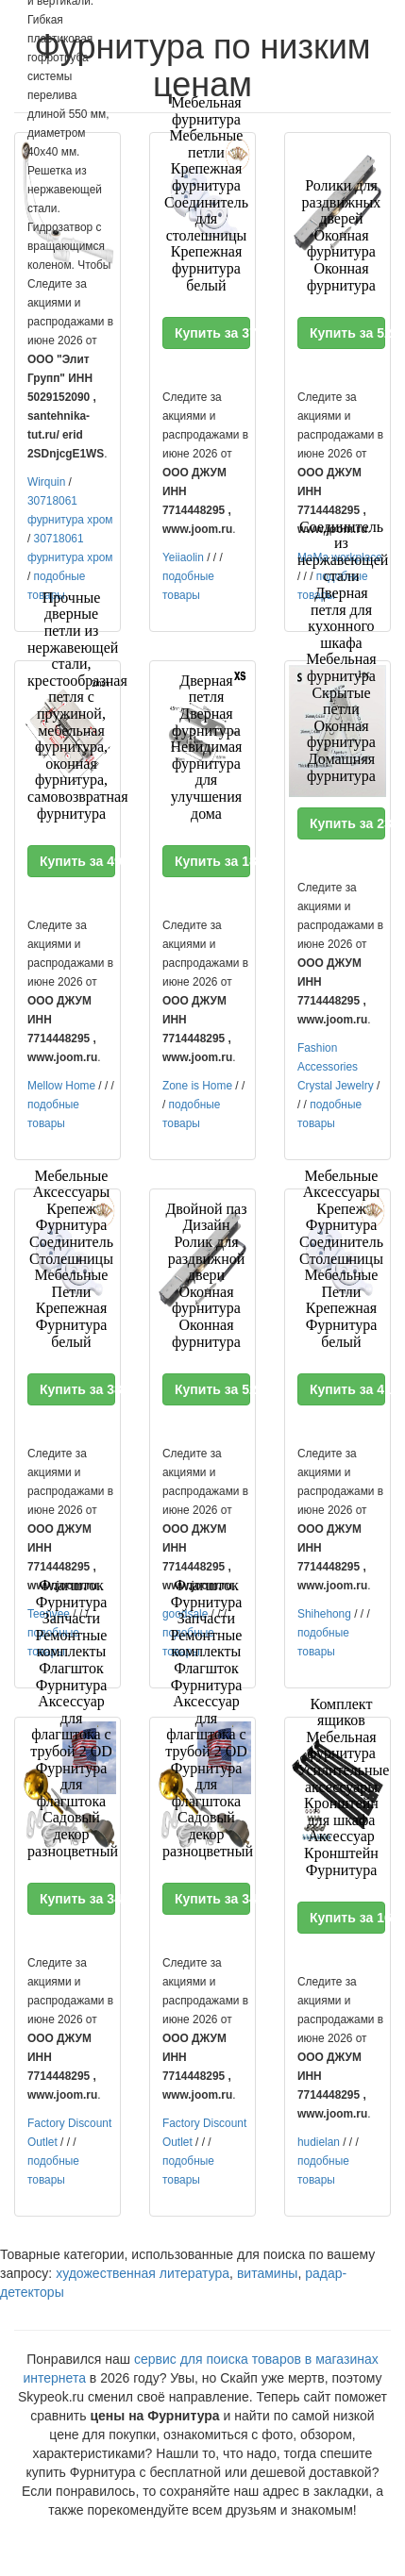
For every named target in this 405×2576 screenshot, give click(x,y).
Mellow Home (61, 1085)
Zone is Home (197, 1085)
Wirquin (46, 482)
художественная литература (142, 2273)
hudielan (318, 2142)
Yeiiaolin (183, 557)
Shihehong (324, 1613)
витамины (267, 2273)
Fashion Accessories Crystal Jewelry (335, 1066)
